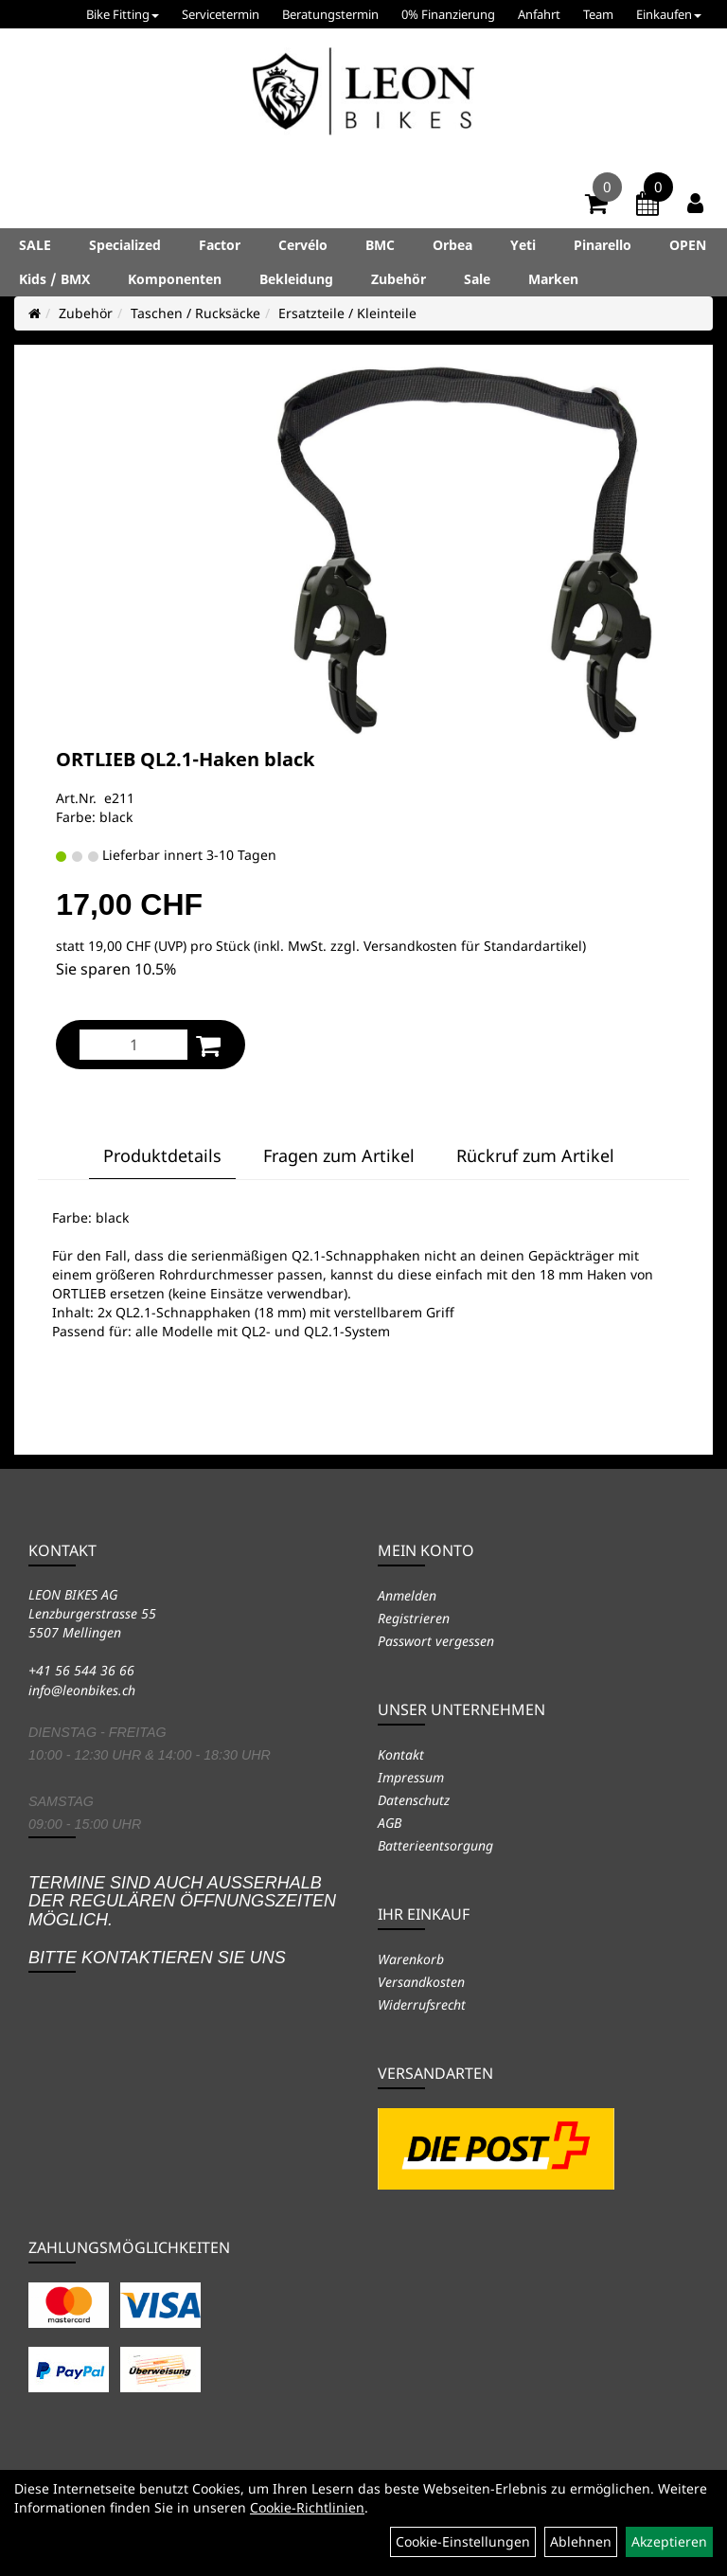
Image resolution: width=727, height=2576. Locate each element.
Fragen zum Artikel (339, 1155)
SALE (35, 245)
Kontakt (401, 1754)
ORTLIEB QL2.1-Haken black (185, 759)
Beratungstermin (330, 14)
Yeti (523, 245)
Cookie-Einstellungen (463, 2541)
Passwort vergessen (436, 1641)
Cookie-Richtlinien (307, 2507)
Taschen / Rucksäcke (195, 313)
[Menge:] (133, 1044)
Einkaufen (668, 14)
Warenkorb (411, 1959)
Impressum (411, 1777)
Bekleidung (296, 279)
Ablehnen (581, 2541)
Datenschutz (414, 1800)
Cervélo (303, 245)
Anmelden (407, 1595)
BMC (380, 245)
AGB (389, 1823)
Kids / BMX (54, 279)
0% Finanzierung (448, 14)
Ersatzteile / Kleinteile (347, 313)
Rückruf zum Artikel (535, 1155)
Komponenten (175, 279)
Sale (477, 279)
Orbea (452, 245)
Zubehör (398, 279)
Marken (553, 279)
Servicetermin (220, 14)
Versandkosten (421, 1982)
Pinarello (602, 245)
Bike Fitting (122, 14)
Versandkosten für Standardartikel (473, 946)
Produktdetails (162, 1155)
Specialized (125, 245)
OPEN (687, 245)
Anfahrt (539, 14)
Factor (219, 245)
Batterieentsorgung (435, 1845)
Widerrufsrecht (422, 2004)
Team (598, 14)
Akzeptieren (669, 2541)
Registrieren (414, 1618)
